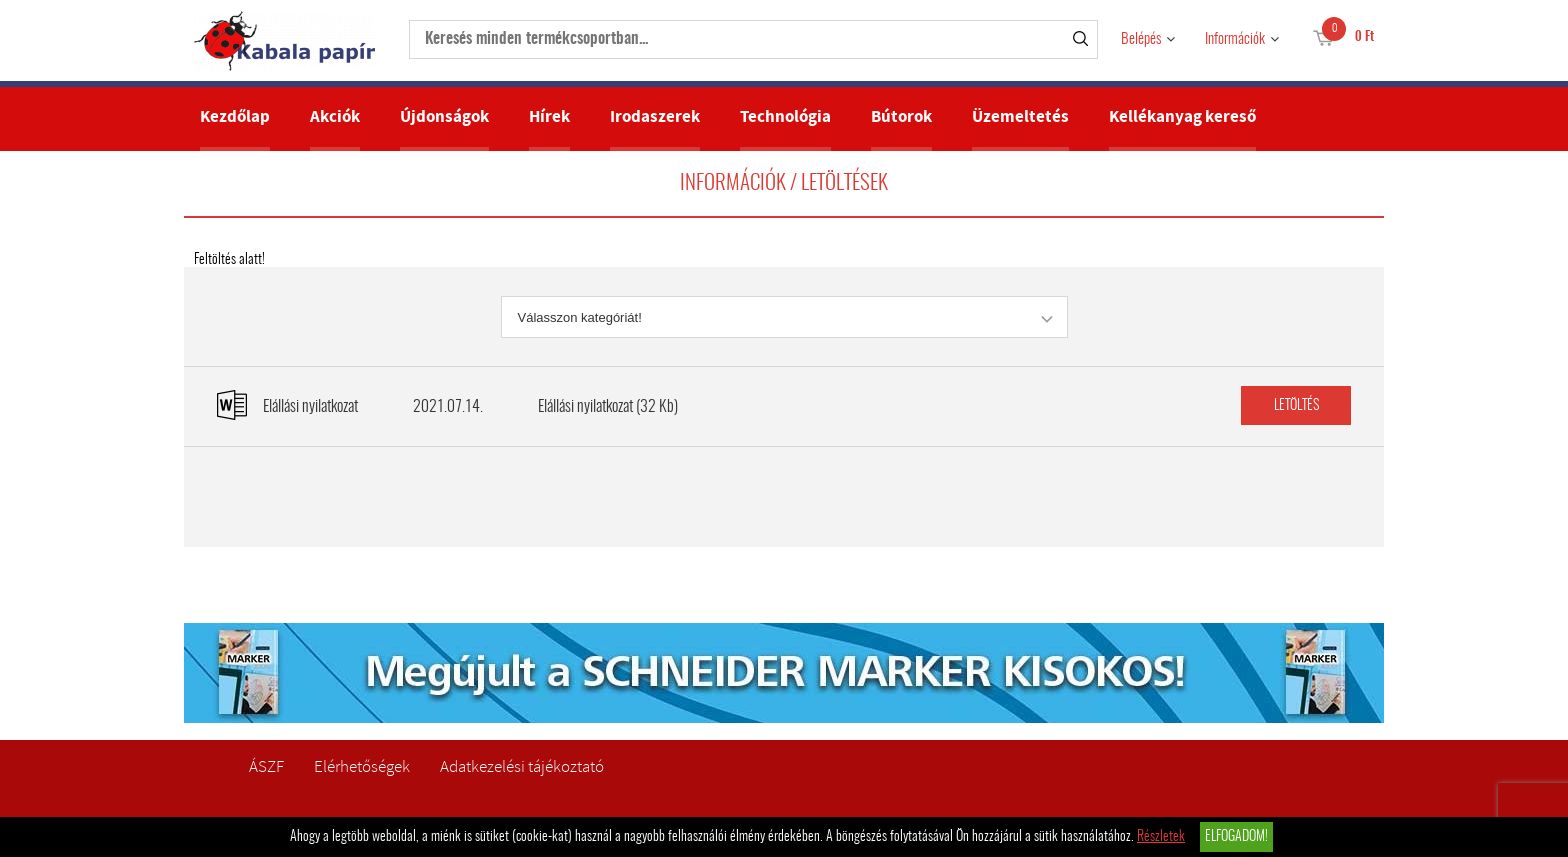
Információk (1235, 39)
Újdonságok (444, 116)
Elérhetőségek (362, 766)
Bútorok (901, 116)
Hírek (549, 116)
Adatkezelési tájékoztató (522, 766)
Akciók (335, 116)
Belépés (1141, 39)
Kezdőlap (235, 116)
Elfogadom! (1236, 837)
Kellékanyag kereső (1182, 116)
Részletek (1161, 837)
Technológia (785, 116)
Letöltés (1296, 406)
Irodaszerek (655, 116)
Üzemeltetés (1020, 116)
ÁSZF (266, 766)
